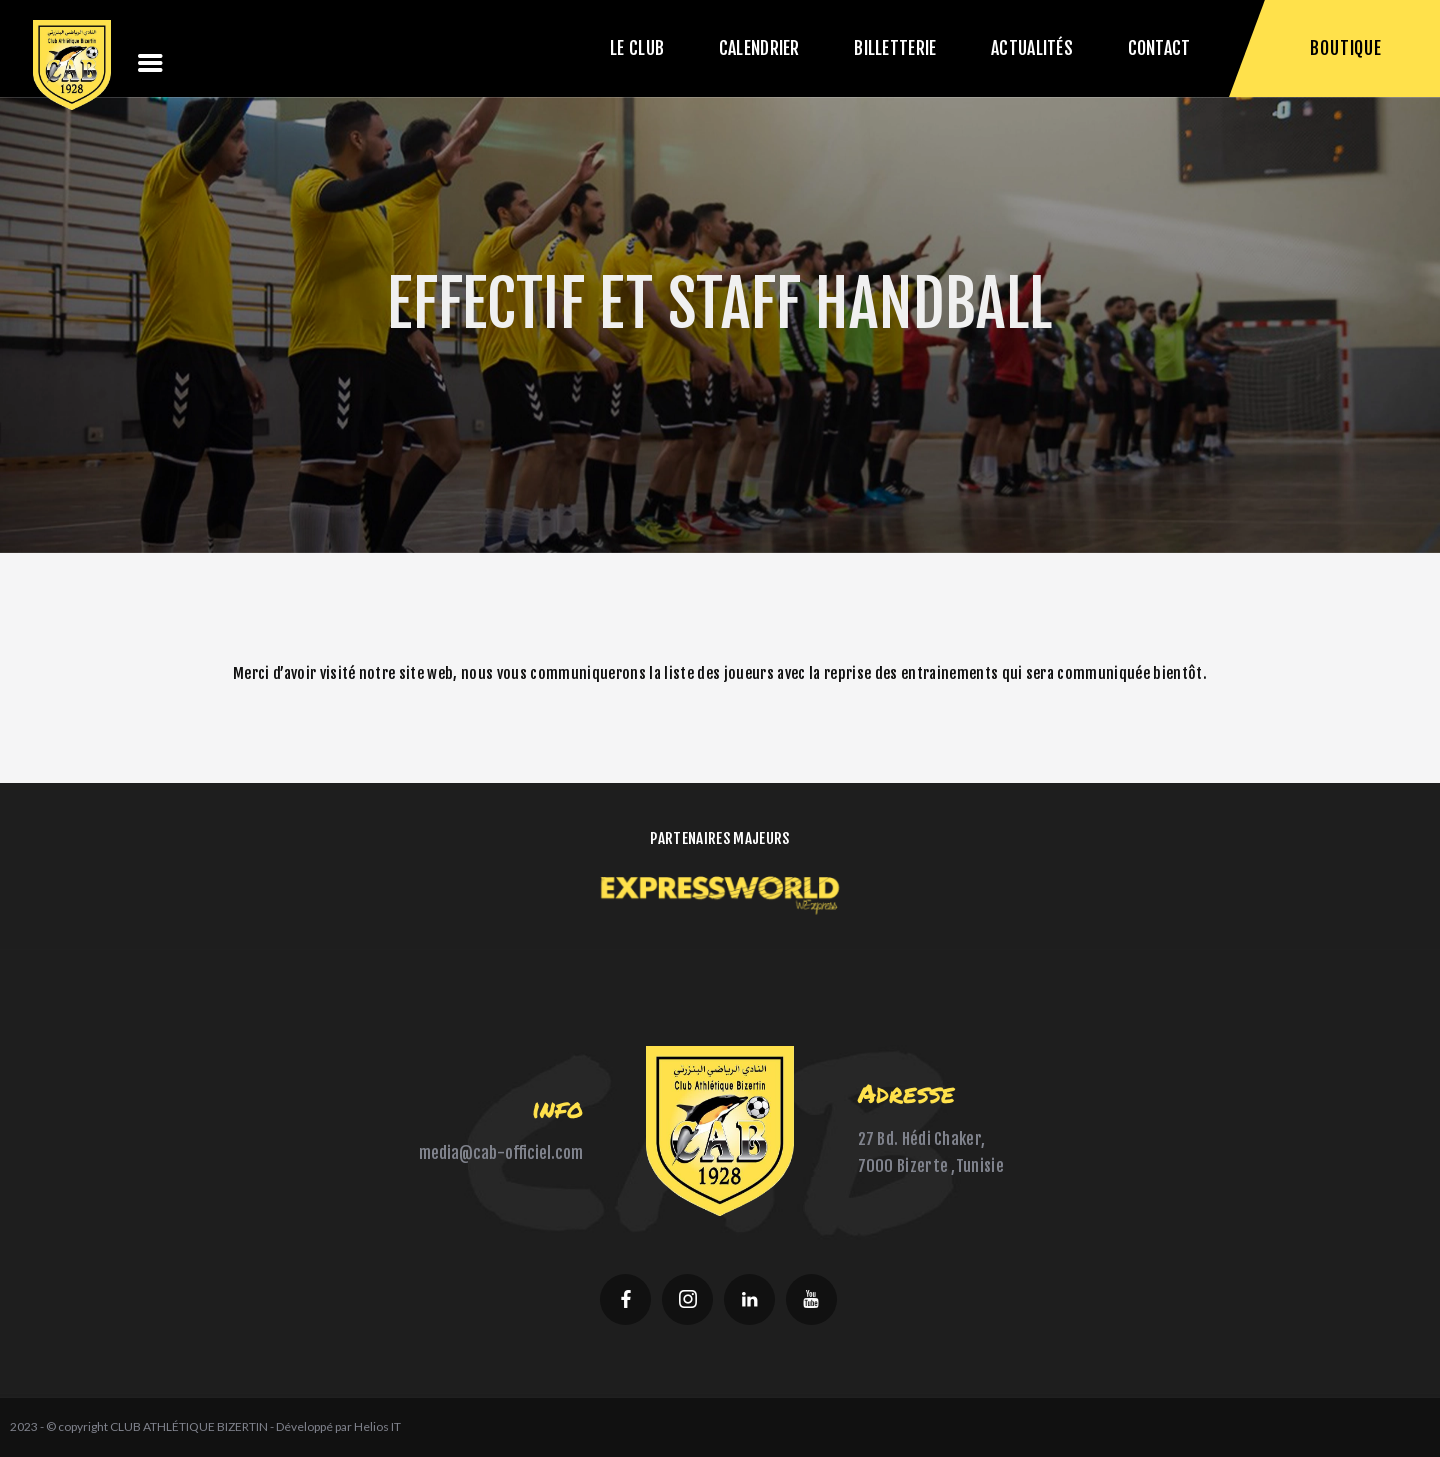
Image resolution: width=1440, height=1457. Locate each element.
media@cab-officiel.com (501, 1153)
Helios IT (377, 1426)
